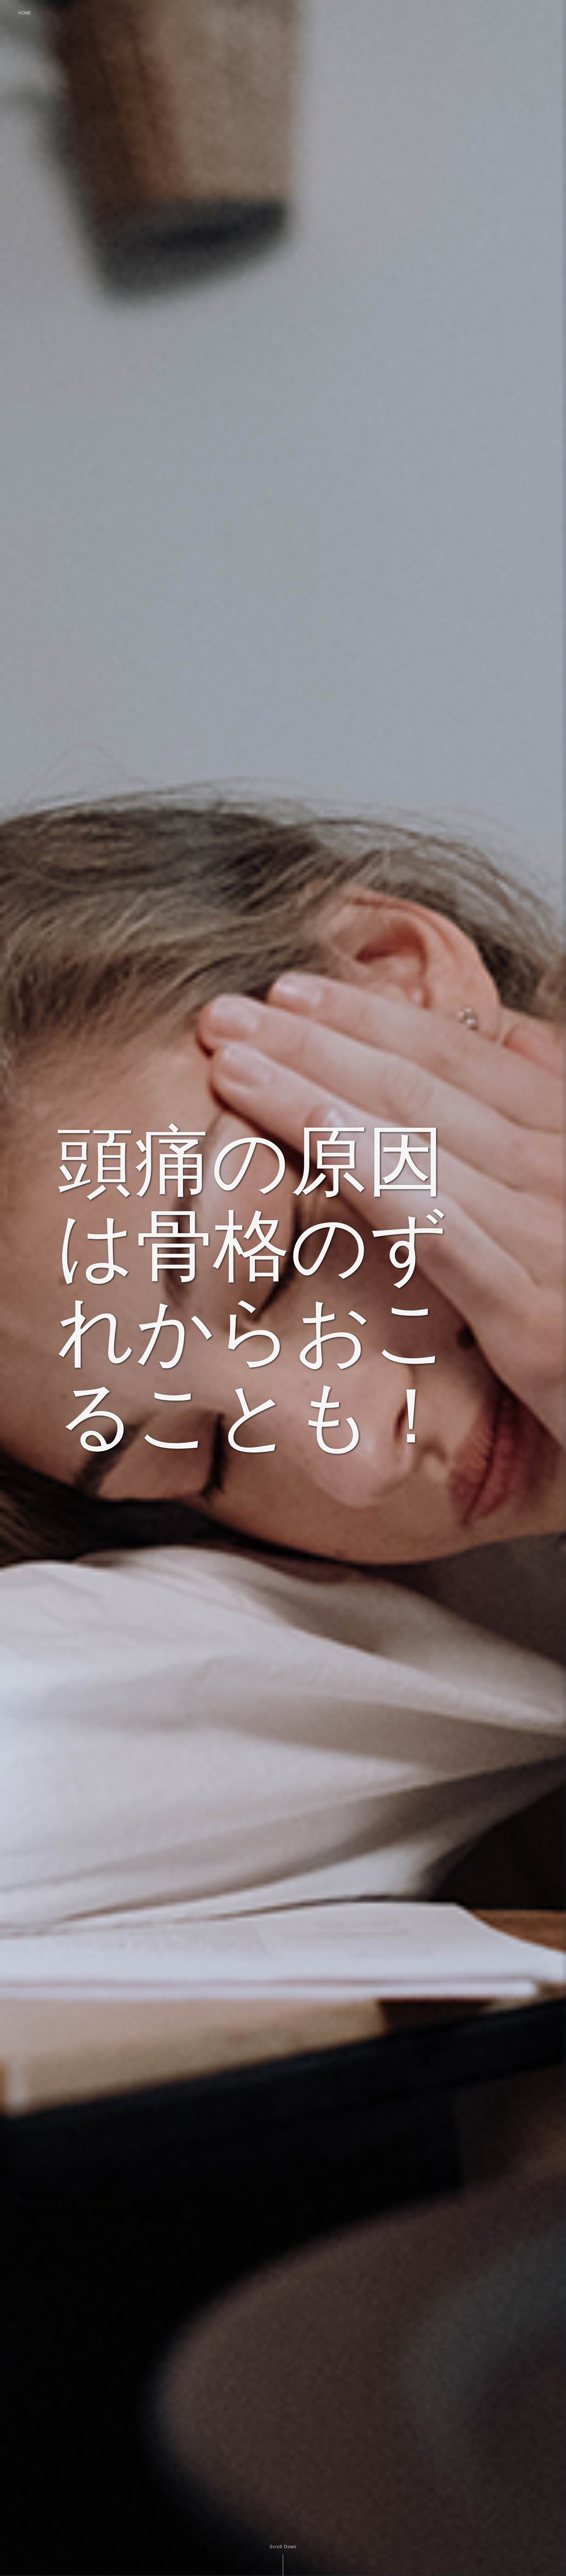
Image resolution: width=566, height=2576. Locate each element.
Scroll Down (282, 2546)
